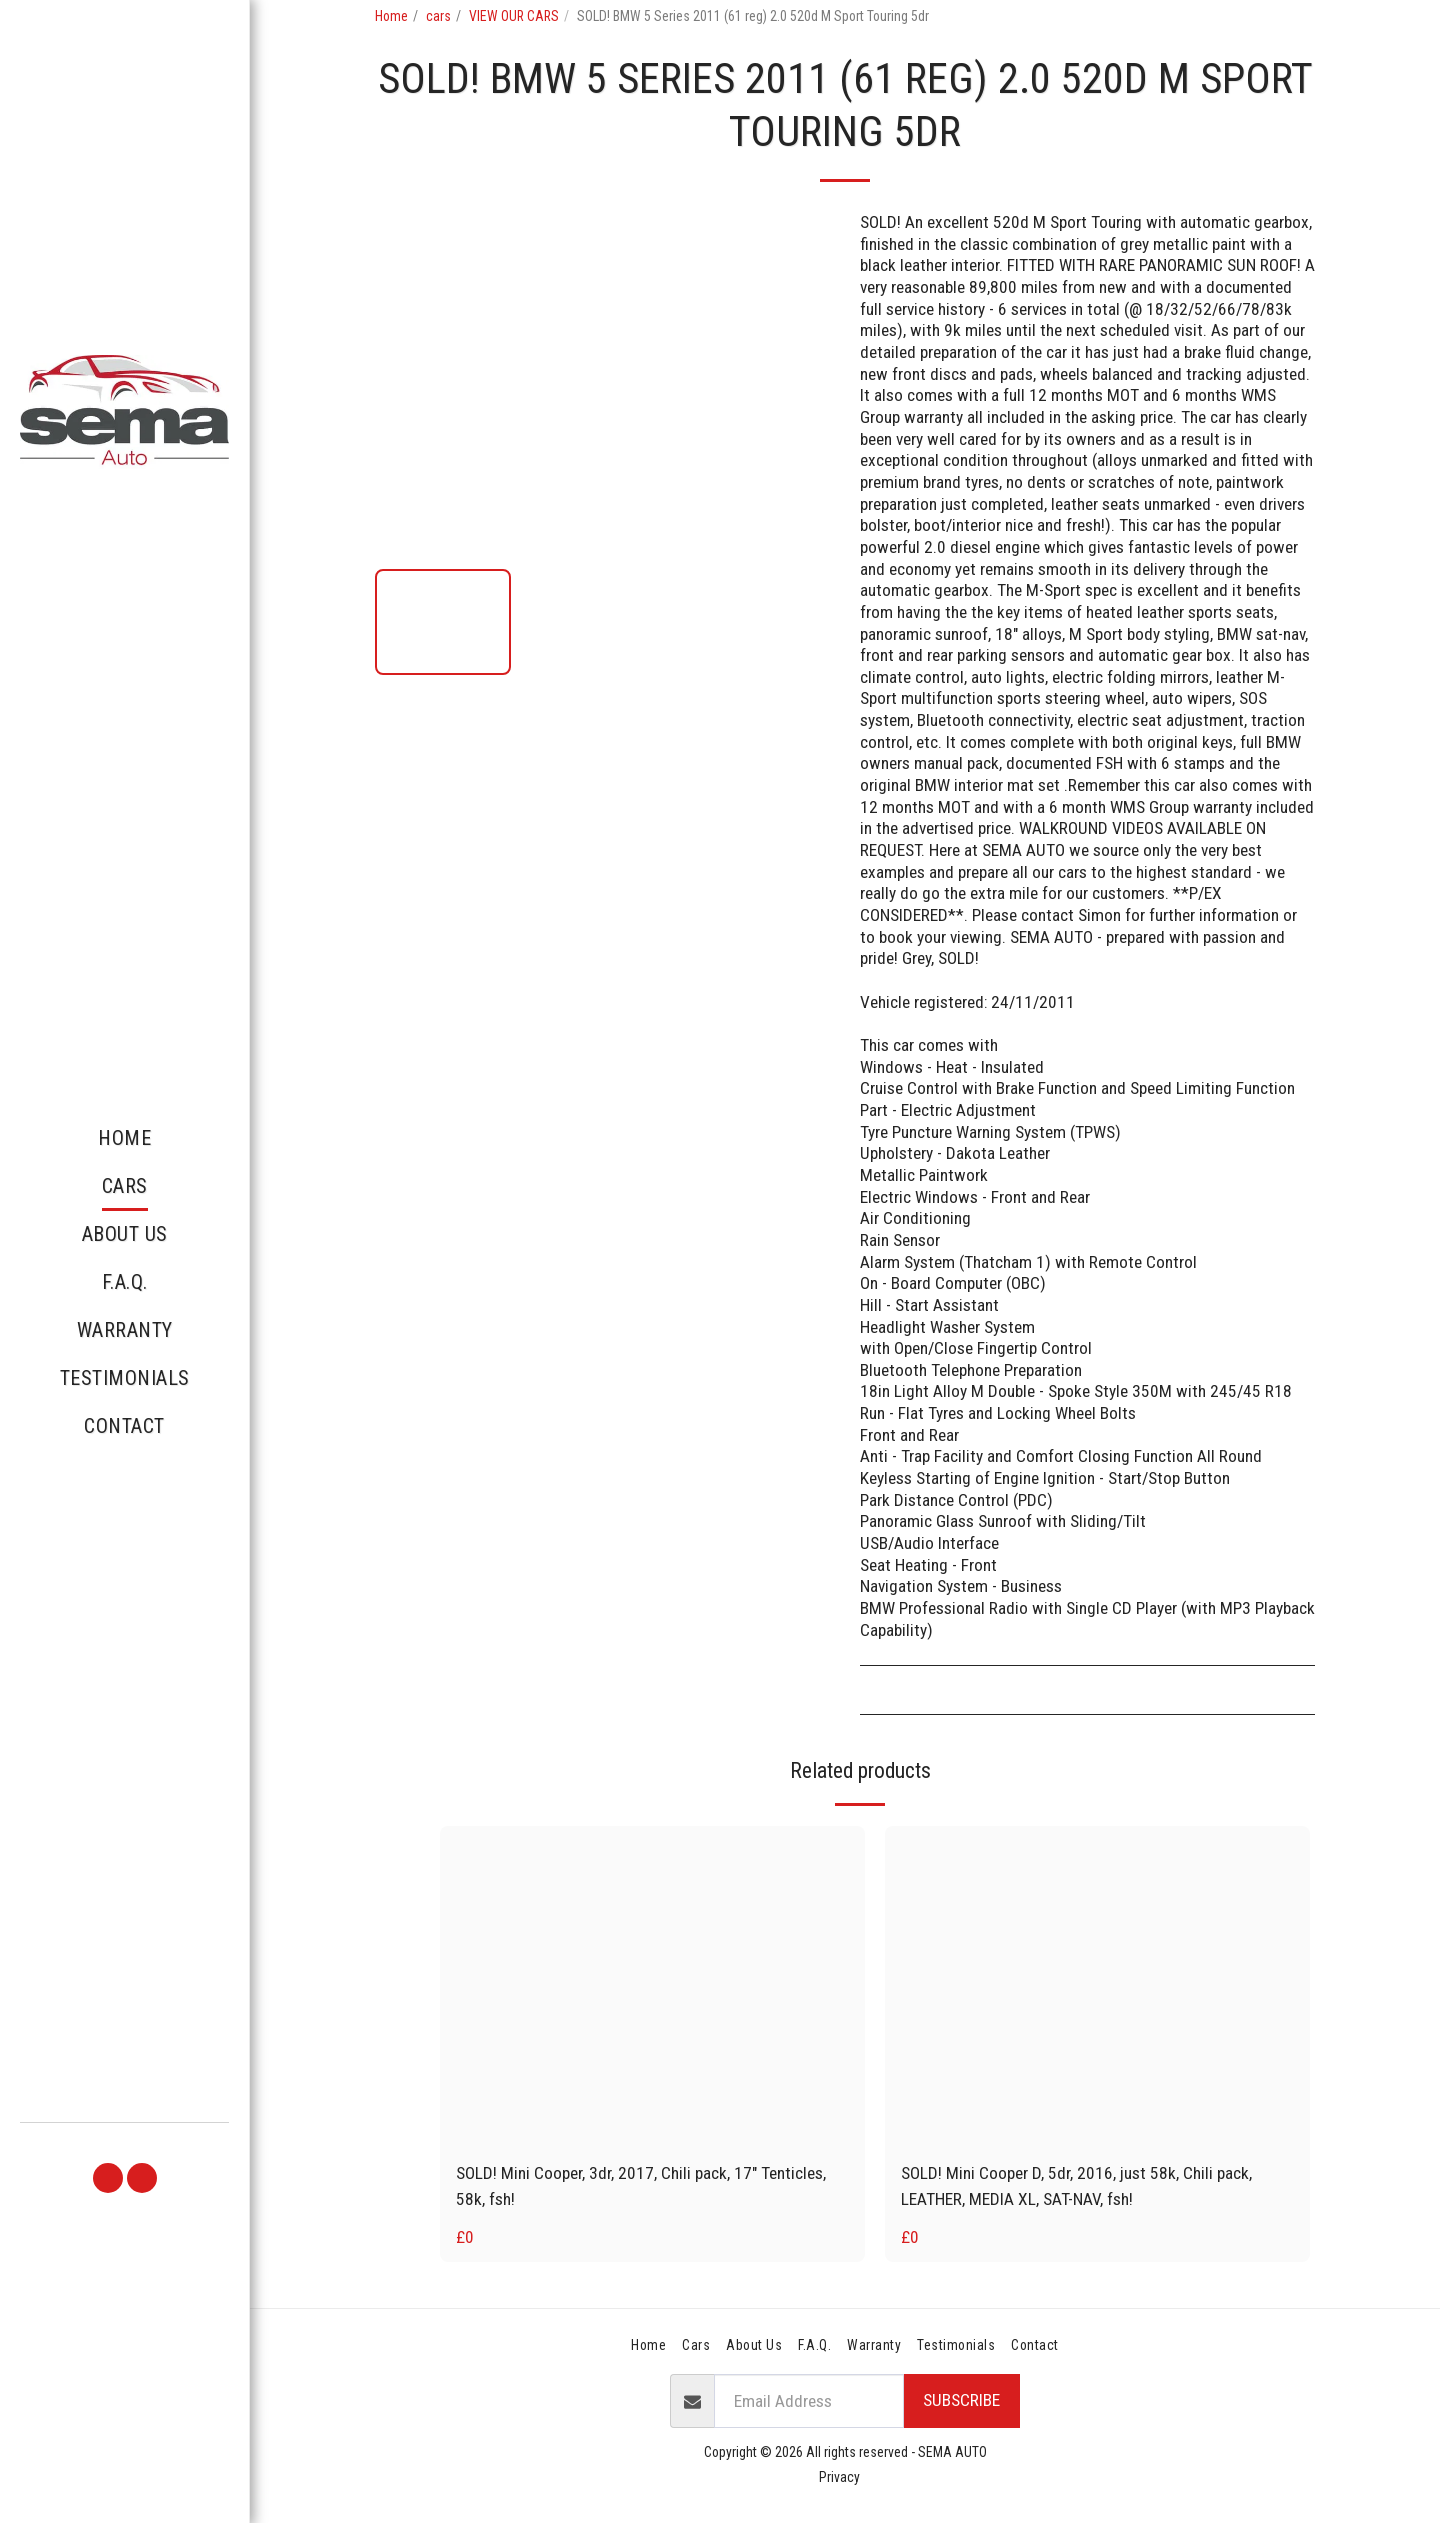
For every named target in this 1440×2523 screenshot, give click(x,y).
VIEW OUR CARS (514, 16)
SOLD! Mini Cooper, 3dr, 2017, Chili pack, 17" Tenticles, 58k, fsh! (641, 2186)
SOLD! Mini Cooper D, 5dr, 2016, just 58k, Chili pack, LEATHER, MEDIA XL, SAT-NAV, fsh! (1076, 2186)
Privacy (839, 2477)
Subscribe (961, 2400)
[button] (108, 2178)
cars (438, 16)
